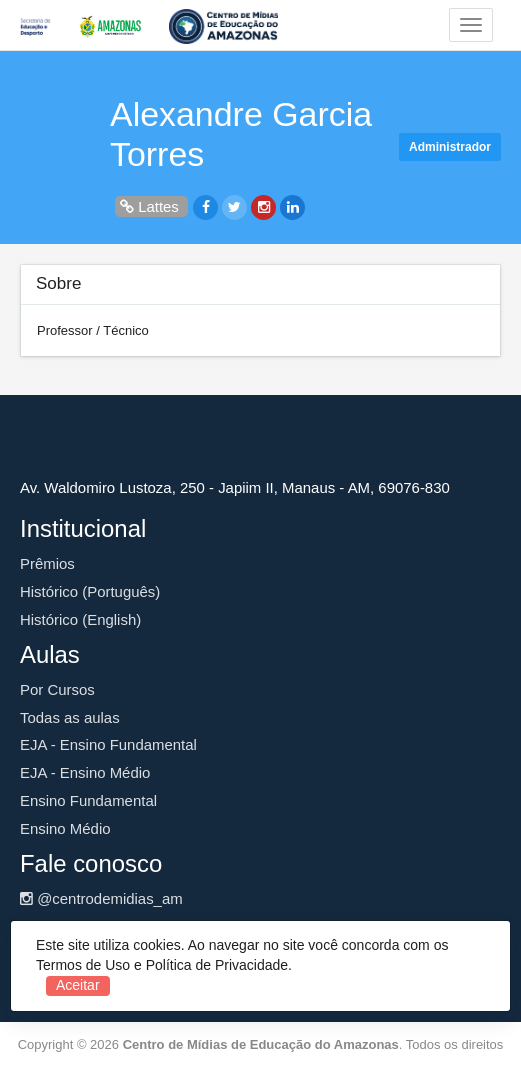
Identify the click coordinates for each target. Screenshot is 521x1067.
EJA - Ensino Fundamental (108, 744)
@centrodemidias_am (101, 898)
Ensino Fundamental (88, 800)
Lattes (151, 206)
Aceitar (78, 985)
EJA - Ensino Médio (85, 772)
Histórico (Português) (90, 591)
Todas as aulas (70, 717)
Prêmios (47, 563)
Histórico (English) (80, 619)
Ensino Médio (65, 828)
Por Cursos (57, 689)
